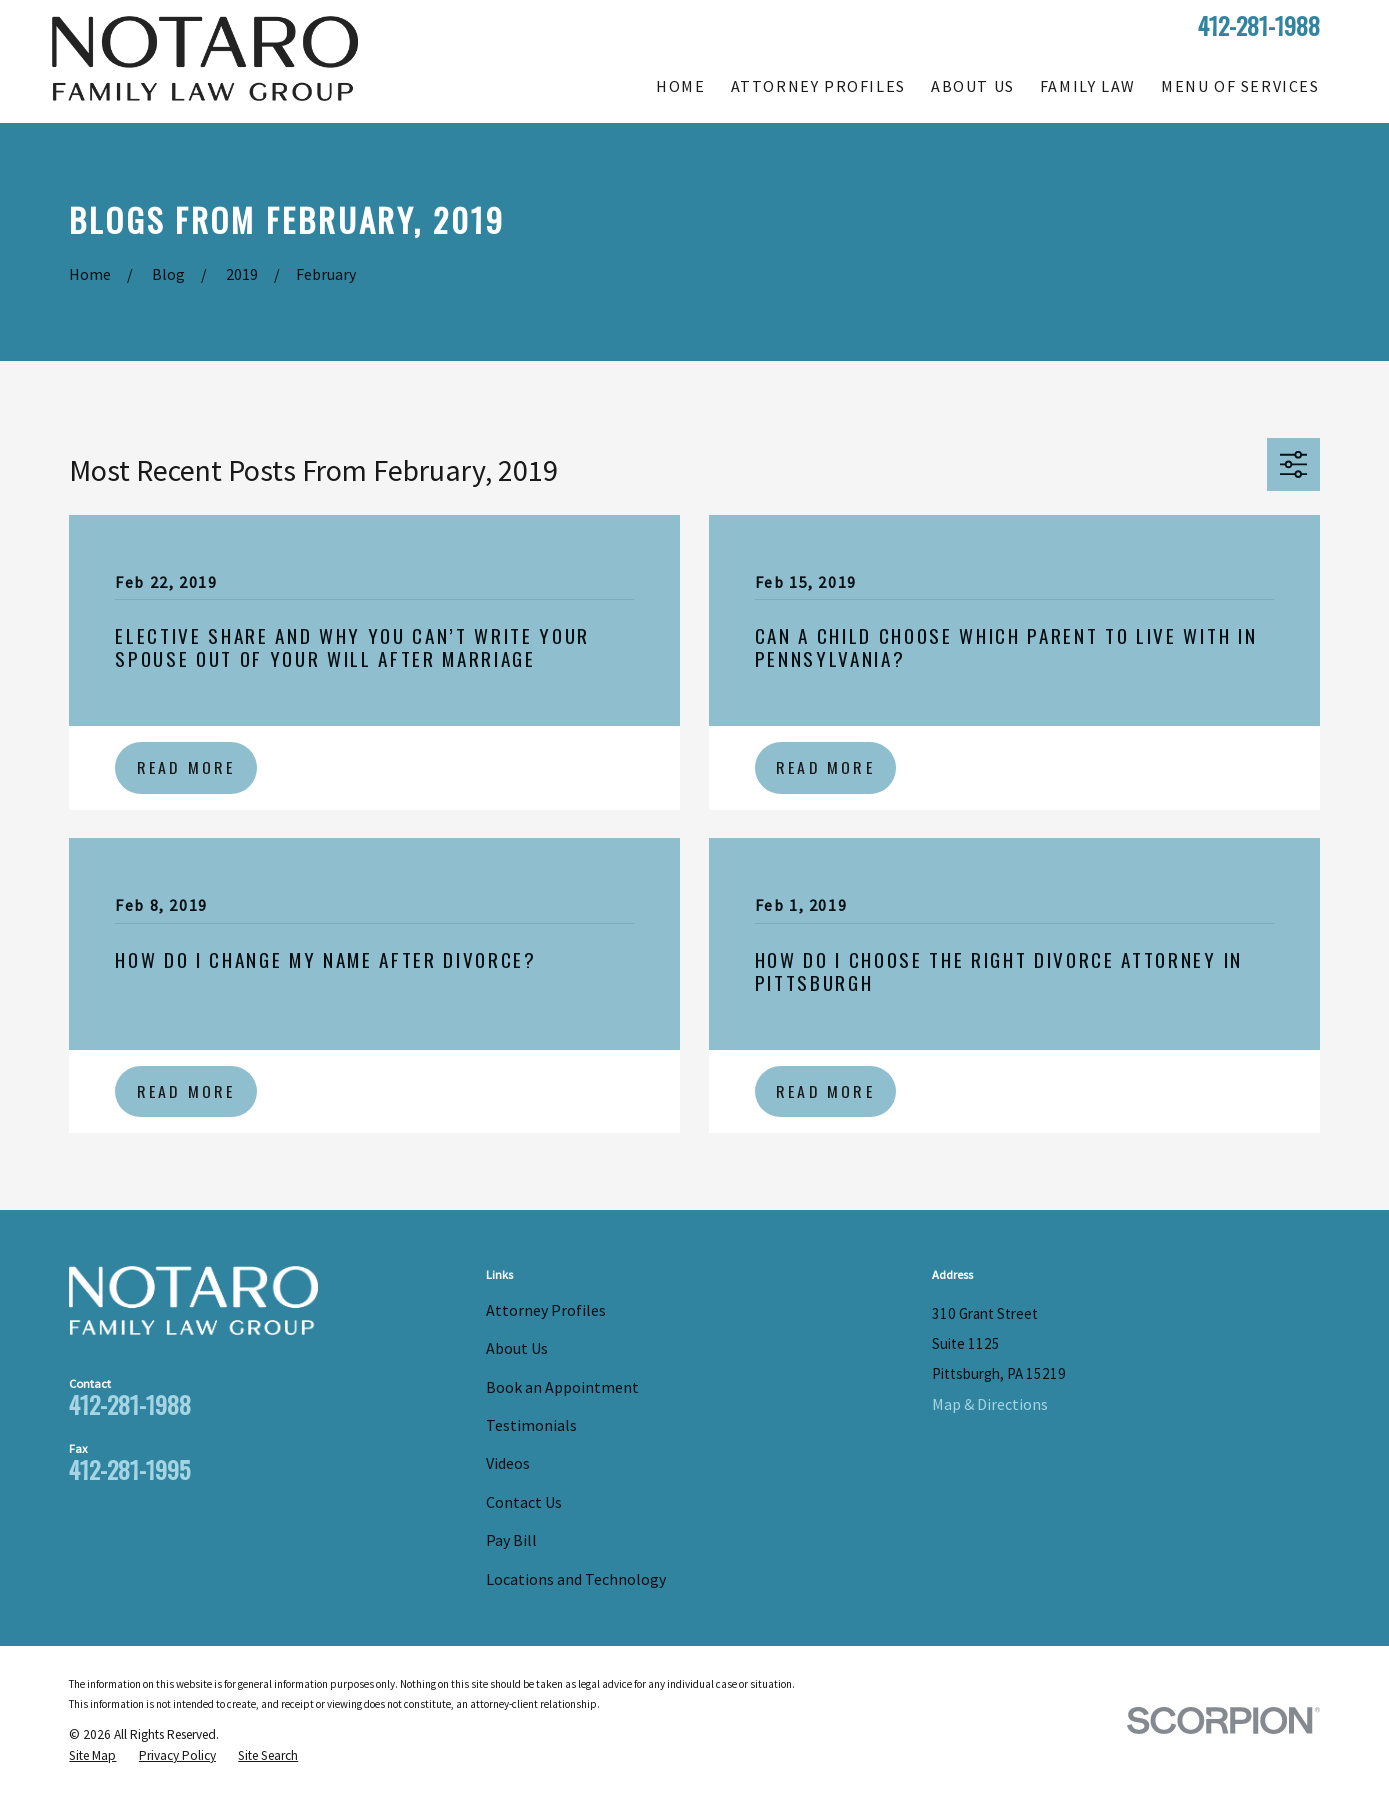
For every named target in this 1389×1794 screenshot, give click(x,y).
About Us (517, 1348)
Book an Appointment (562, 1387)
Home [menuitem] (680, 86)
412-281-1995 (129, 1469)
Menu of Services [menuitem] (1240, 86)
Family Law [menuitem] (1088, 86)
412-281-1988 (1259, 25)
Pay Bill (511, 1540)
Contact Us (524, 1502)
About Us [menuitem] (973, 86)
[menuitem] (92, 1756)
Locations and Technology (576, 1579)
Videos (508, 1463)
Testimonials (531, 1425)
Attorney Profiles (546, 1310)
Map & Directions (990, 1404)
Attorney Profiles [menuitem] (818, 86)
